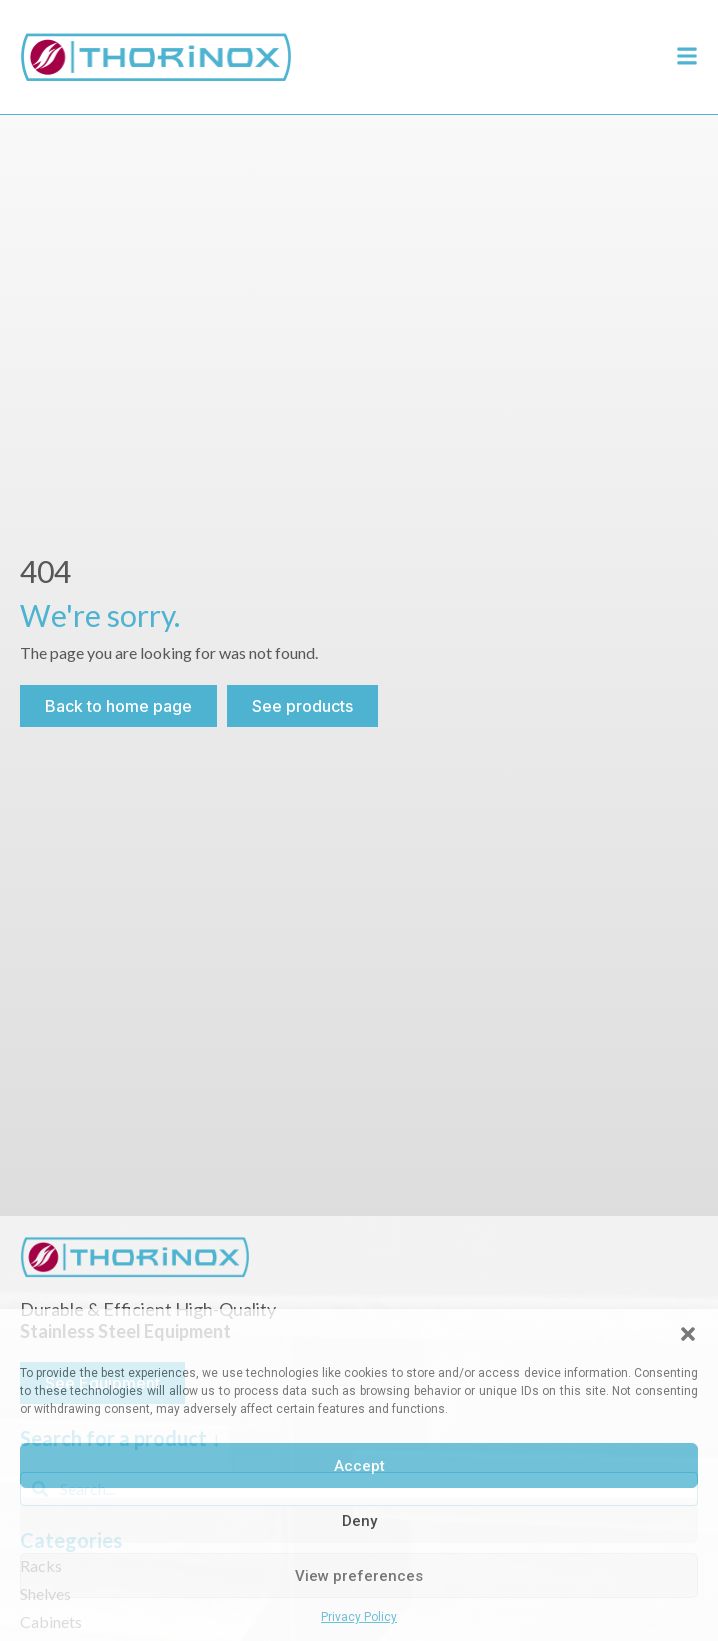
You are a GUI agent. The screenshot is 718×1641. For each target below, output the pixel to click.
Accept (359, 1466)
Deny (359, 1521)
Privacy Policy (359, 1617)
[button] (688, 1334)
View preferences (359, 1576)
